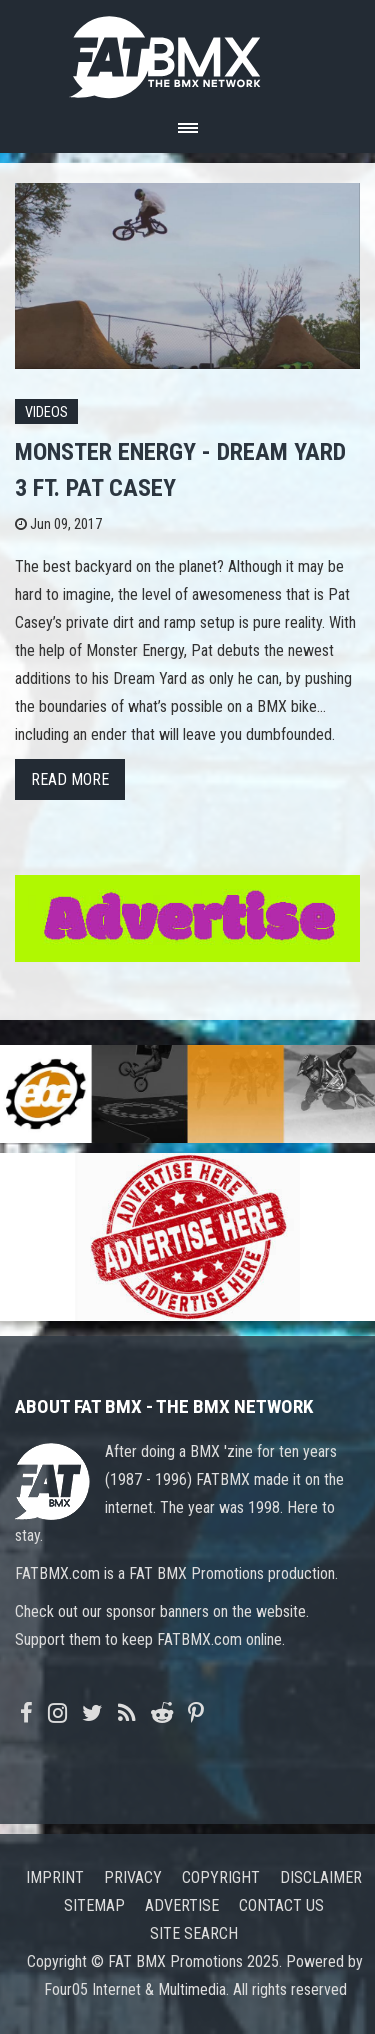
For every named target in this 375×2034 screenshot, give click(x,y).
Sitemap (94, 1905)
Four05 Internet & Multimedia (135, 1989)
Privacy (133, 1877)
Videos (46, 412)
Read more (70, 779)
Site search (194, 1933)
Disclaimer (321, 1877)
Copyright (221, 1877)
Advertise (182, 1905)
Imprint (55, 1877)
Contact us (281, 1905)
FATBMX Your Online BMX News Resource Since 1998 (188, 51)
